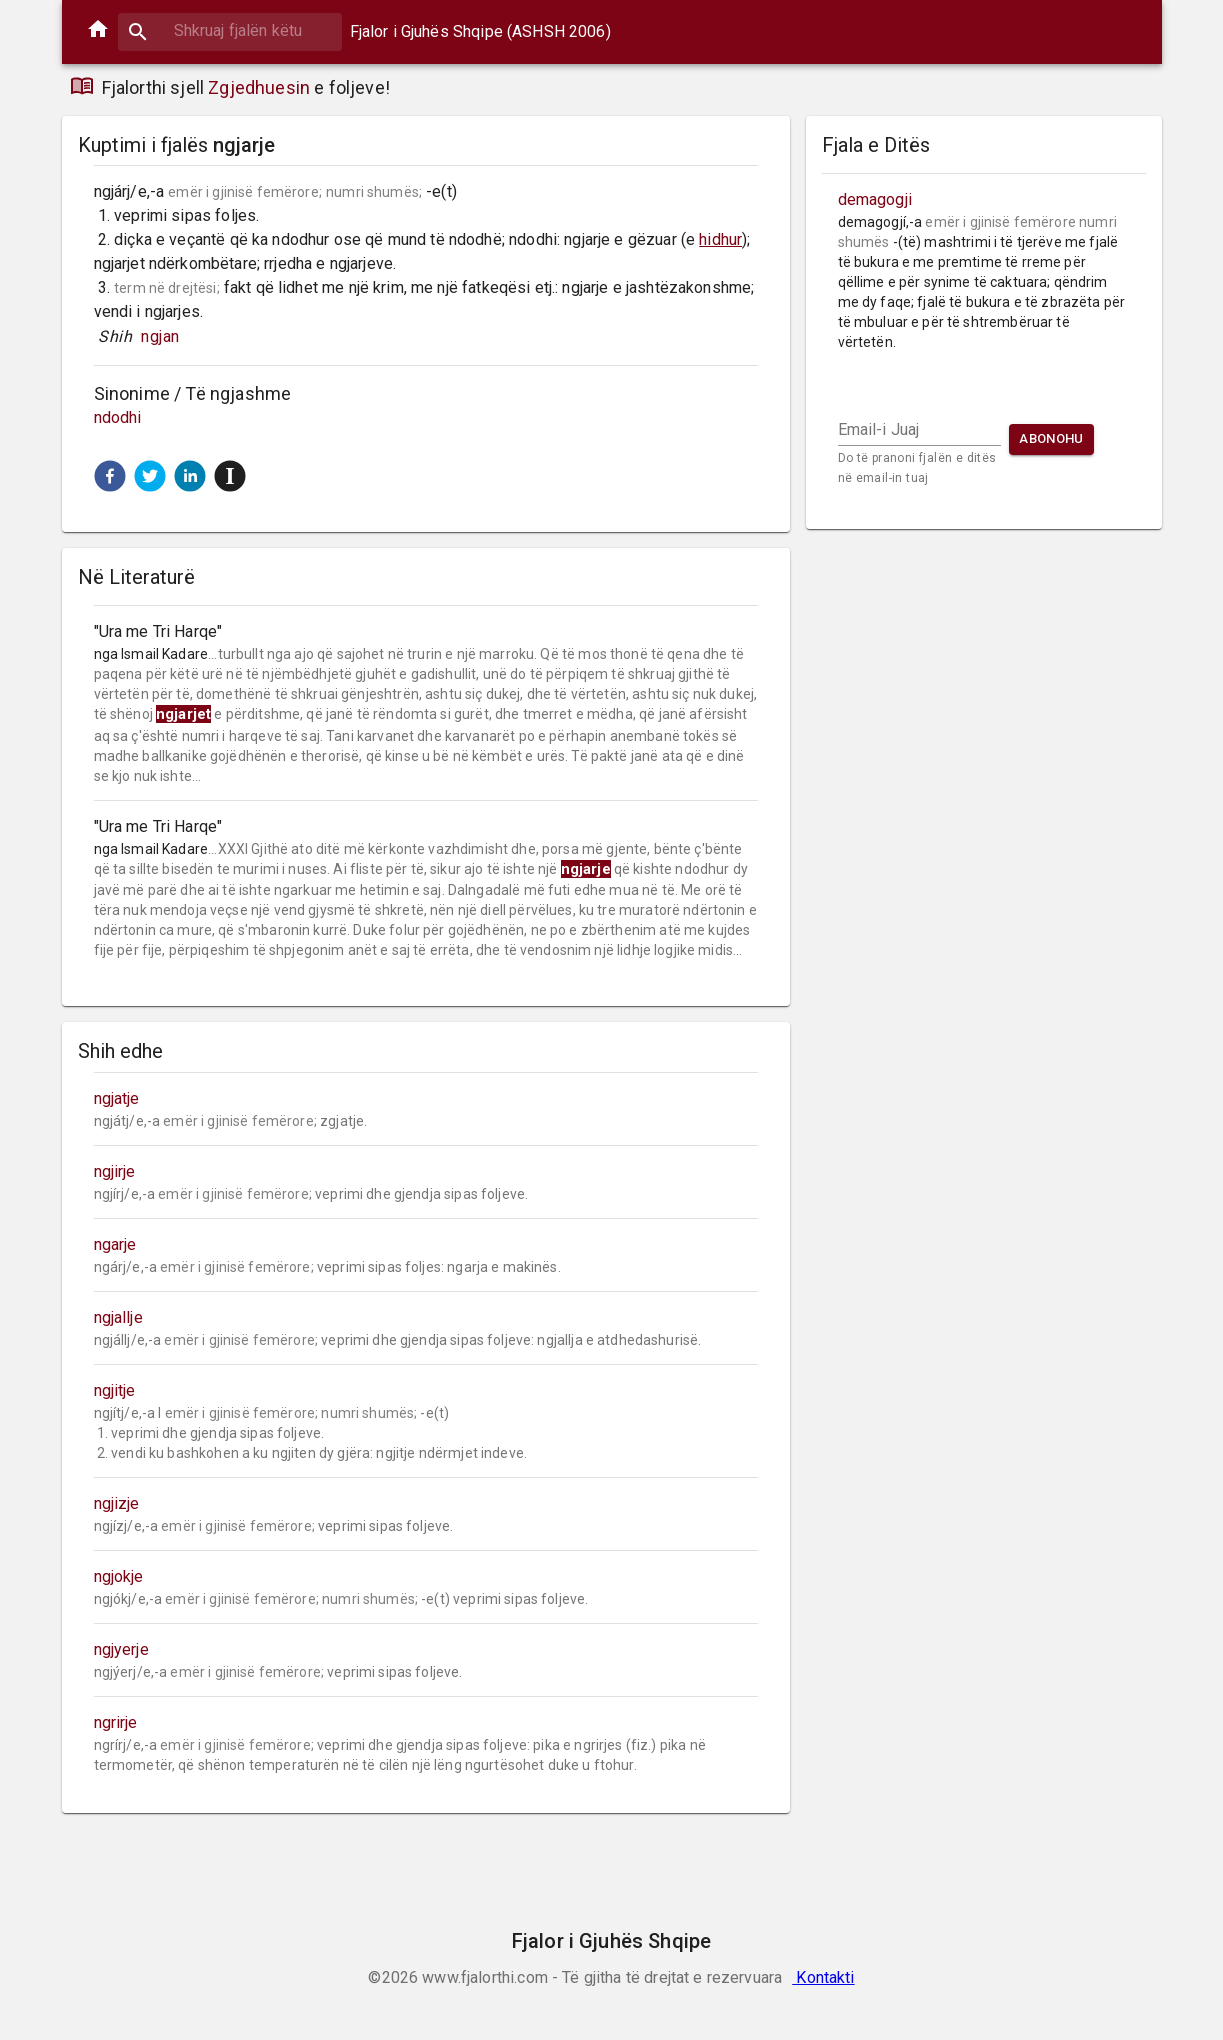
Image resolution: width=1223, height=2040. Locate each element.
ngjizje (117, 1503)
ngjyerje (121, 1649)
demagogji (875, 199)
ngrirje (116, 1722)
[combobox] (230, 30)
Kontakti (823, 1977)
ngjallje (118, 1317)
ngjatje (117, 1098)
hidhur (720, 239)
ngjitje (115, 1390)
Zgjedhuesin (259, 87)
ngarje (115, 1244)
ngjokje (119, 1576)
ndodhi (118, 417)
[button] (110, 476)
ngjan (161, 336)
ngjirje (115, 1171)
